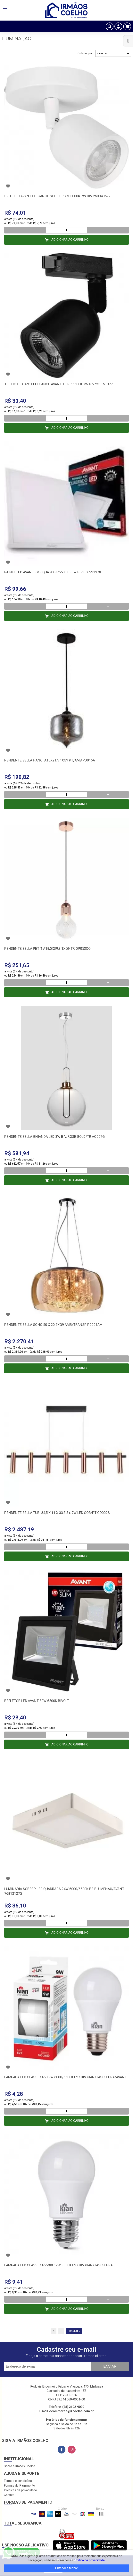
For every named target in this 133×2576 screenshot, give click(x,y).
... (61, 2331)
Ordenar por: (85, 53)
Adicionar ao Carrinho (69, 239)
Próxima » (74, 2331)
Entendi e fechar (66, 2568)
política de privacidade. (89, 2560)
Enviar (109, 2366)
